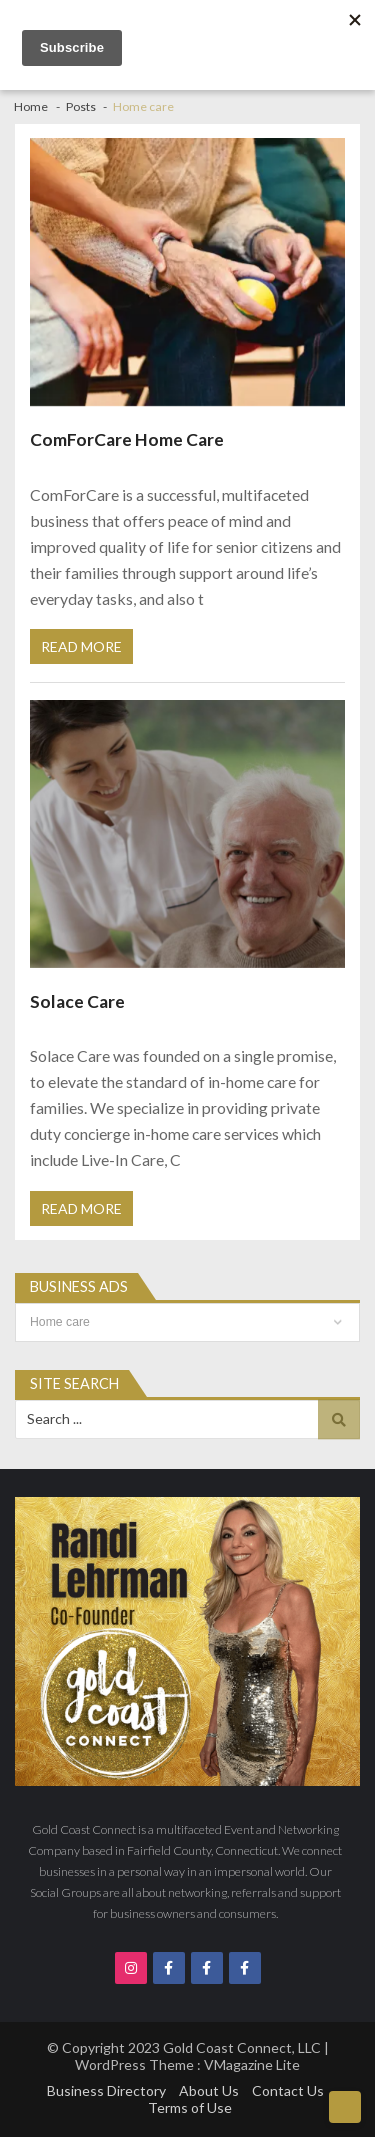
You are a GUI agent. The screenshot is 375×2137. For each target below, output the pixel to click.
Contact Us (288, 2090)
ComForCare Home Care (127, 439)
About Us (209, 2090)
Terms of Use (190, 2107)
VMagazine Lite (252, 2064)
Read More (81, 646)
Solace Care (77, 1001)
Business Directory (106, 2090)
